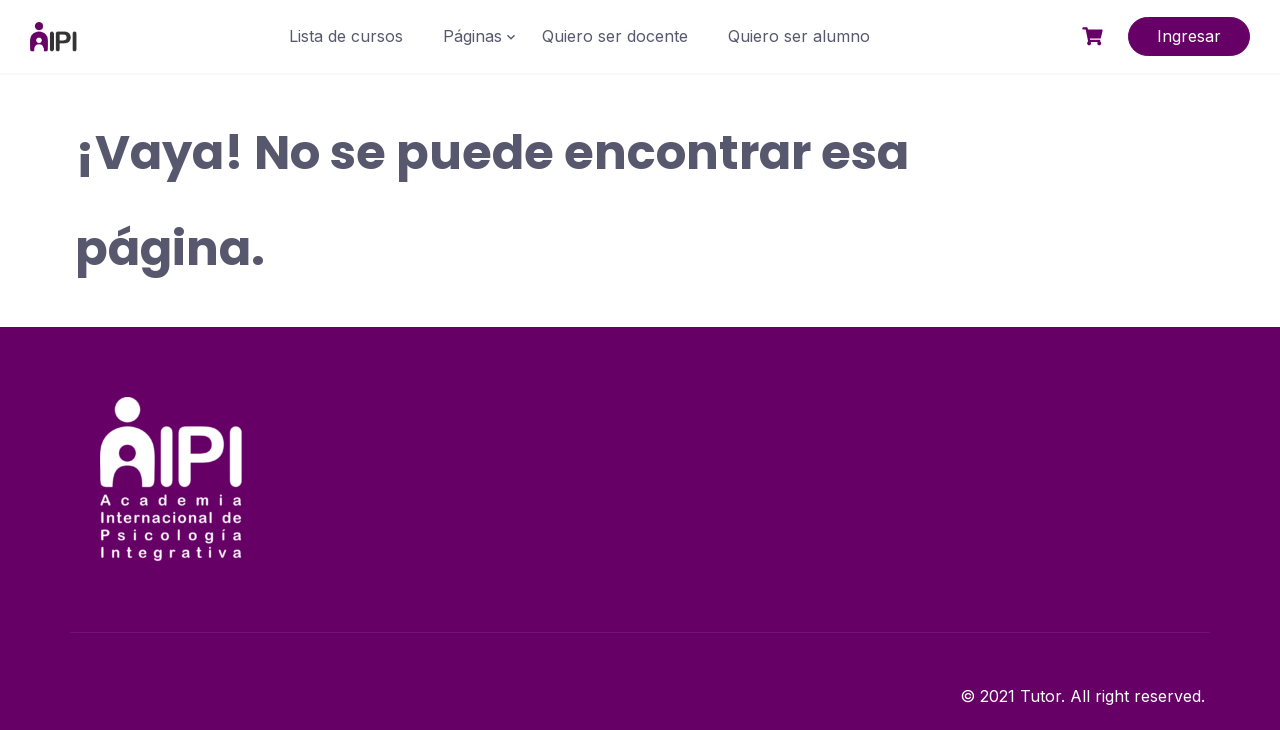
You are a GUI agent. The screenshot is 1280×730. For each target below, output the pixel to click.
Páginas (472, 36)
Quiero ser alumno (799, 36)
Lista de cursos (346, 36)
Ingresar (1189, 36)
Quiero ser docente (615, 36)
